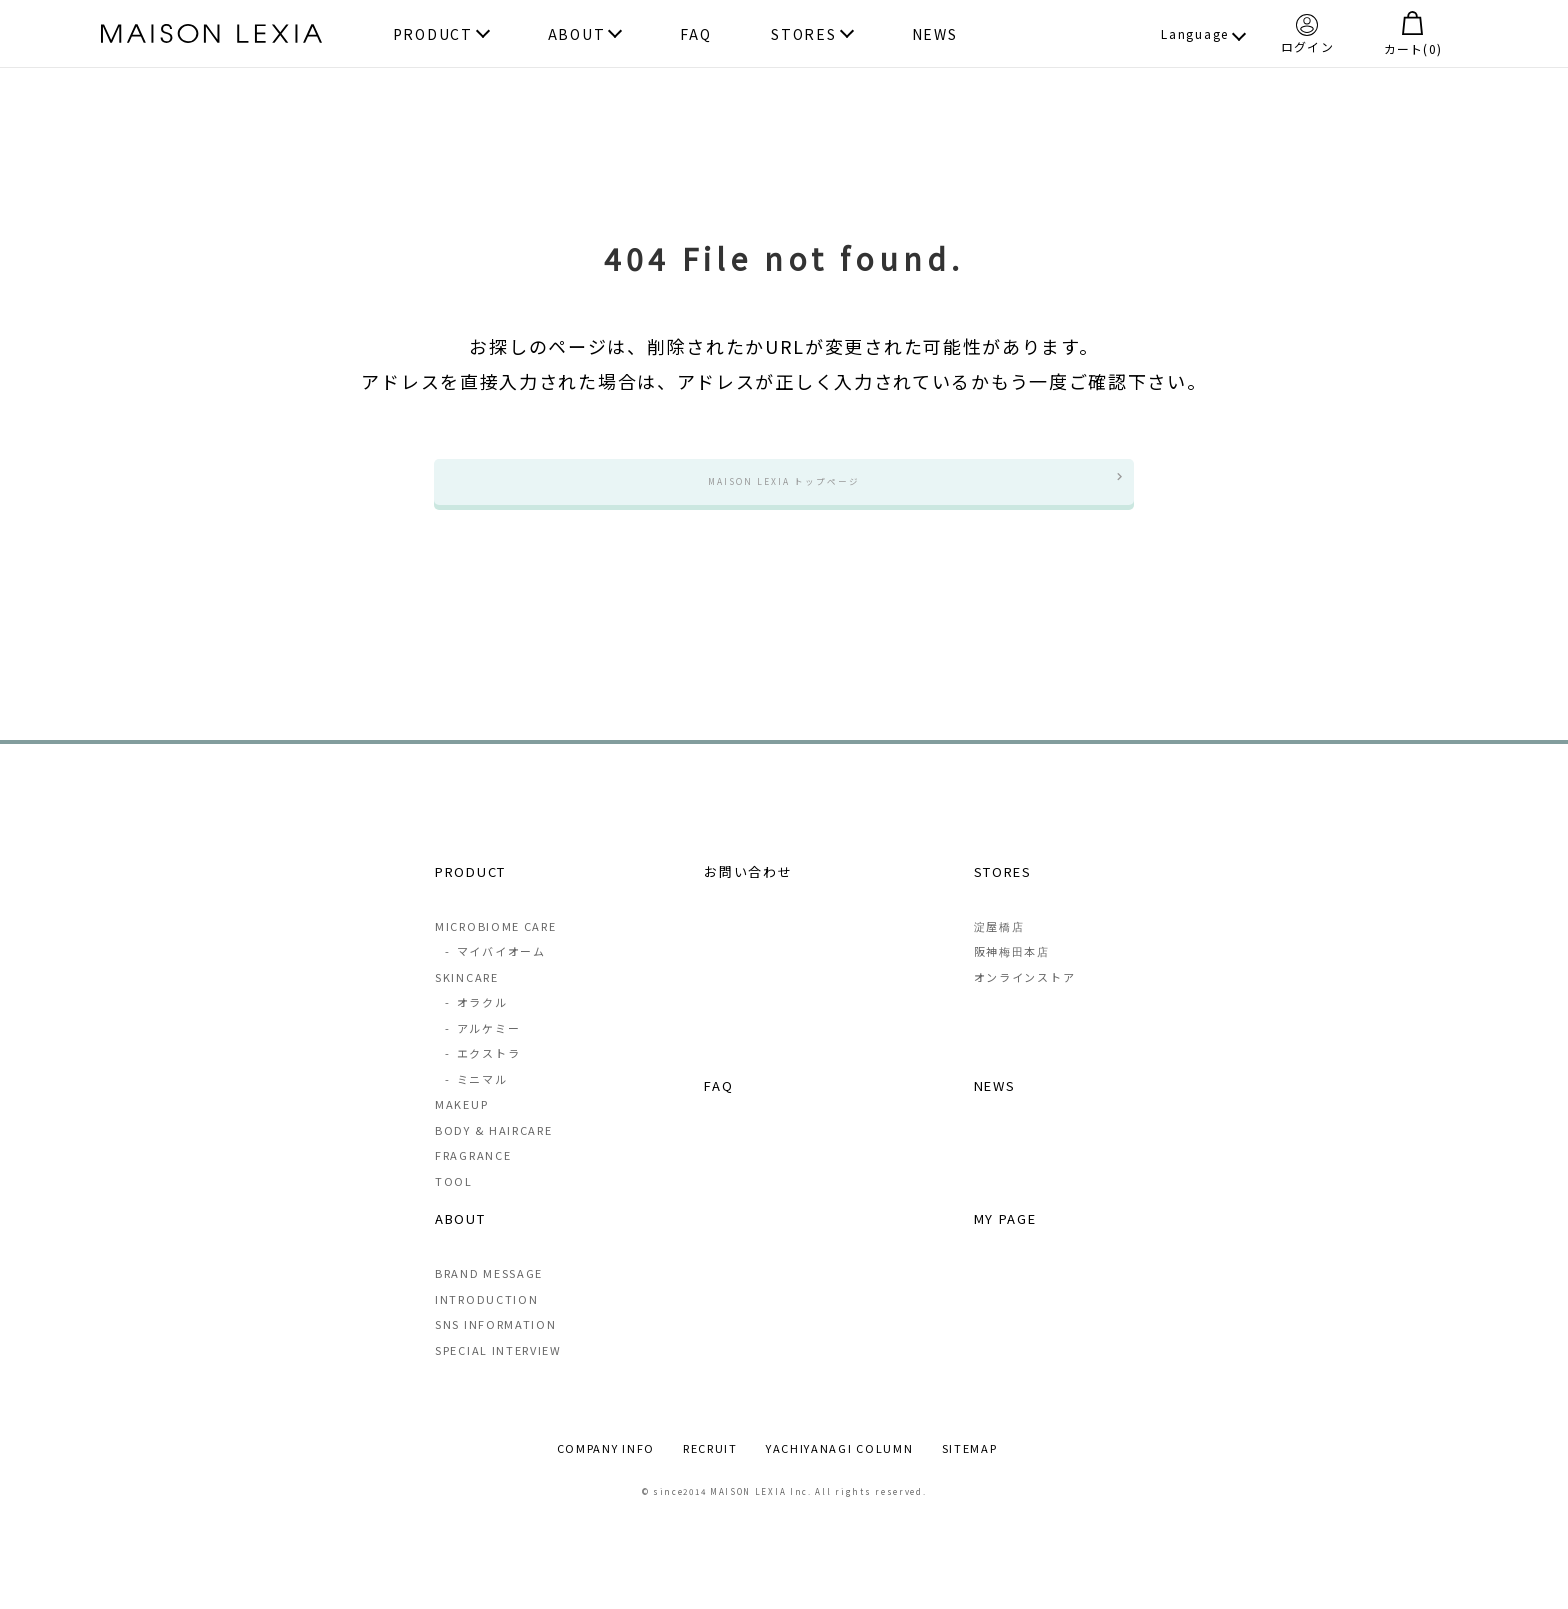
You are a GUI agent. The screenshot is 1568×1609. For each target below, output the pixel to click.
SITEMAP (970, 1473)
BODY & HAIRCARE (494, 1154)
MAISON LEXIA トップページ (784, 492)
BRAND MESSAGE (489, 1298)
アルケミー (482, 1052)
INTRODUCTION (486, 1324)
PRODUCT (433, 34)
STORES (803, 34)
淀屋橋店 (999, 950)
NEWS (935, 34)
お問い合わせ (748, 894)
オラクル (476, 1026)
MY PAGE (1005, 1242)
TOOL (454, 1205)
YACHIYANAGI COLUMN (840, 1473)
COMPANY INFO (606, 1473)
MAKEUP (461, 1128)
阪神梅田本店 (1012, 975)
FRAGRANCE (473, 1179)
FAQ (695, 34)
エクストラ (482, 1077)
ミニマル (476, 1103)
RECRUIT (710, 1473)
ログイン (1307, 33)
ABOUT (577, 34)
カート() (1413, 33)
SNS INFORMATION (496, 1349)
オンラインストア (1025, 1001)
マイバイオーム (495, 975)
